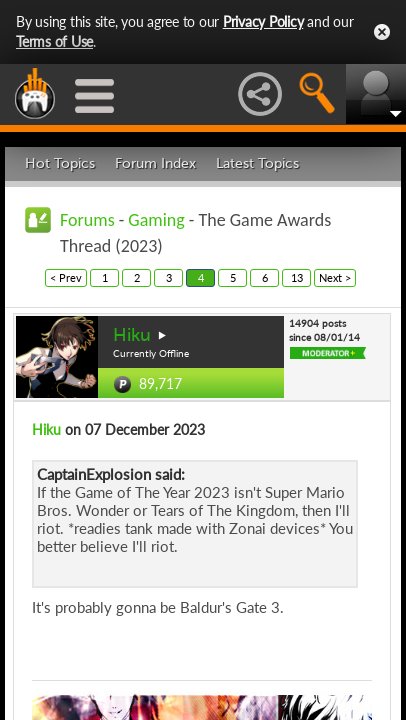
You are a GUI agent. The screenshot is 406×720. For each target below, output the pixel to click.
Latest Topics (257, 163)
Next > (335, 277)
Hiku (132, 335)
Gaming (156, 220)
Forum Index (155, 163)
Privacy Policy (263, 21)
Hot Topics (60, 163)
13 (297, 277)
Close (382, 32)
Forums (87, 220)
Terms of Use (54, 41)
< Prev (66, 277)
